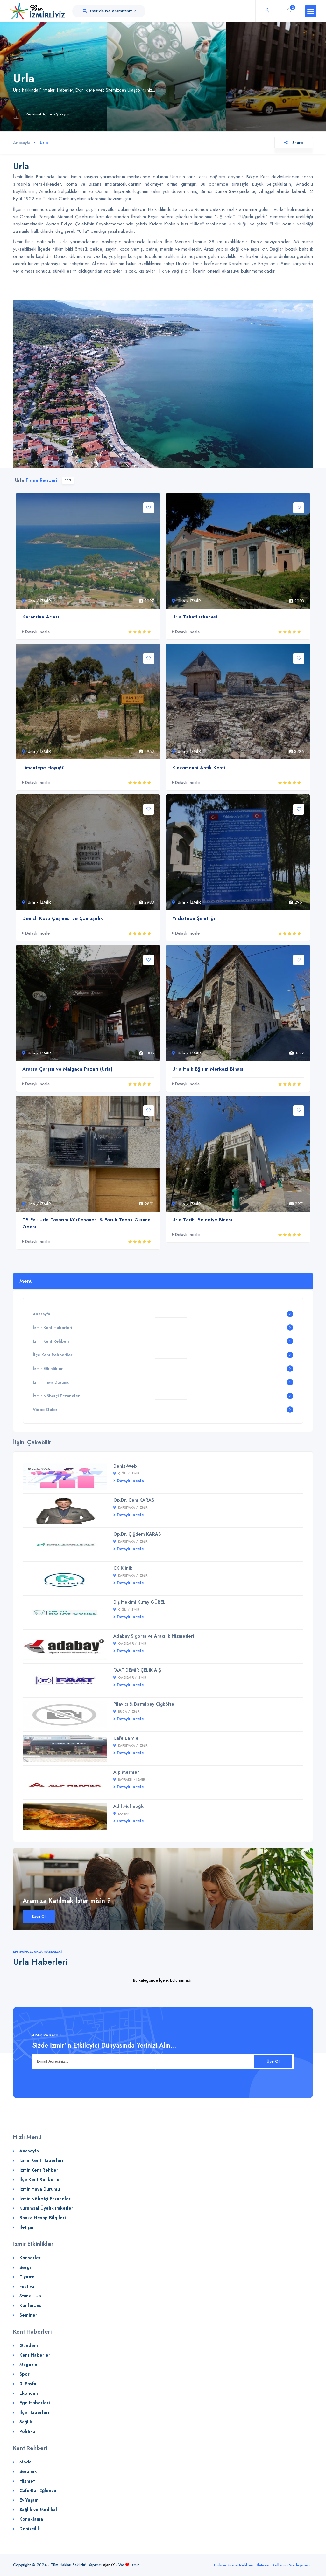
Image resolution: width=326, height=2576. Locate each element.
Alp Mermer (126, 1772)
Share (293, 143)
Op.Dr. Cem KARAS (133, 1500)
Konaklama (31, 2519)
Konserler (30, 2258)
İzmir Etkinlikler (48, 1368)
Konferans (30, 2305)
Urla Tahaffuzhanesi (194, 616)
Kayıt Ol (39, 1917)
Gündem (28, 2345)
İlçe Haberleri (34, 2412)
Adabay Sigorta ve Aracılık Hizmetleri (153, 1636)
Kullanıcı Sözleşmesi (291, 2565)
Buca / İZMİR (126, 1711)
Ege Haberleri (34, 2403)
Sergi (25, 2267)
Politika (27, 2431)
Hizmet (27, 2481)
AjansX (109, 2565)
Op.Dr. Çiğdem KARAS (137, 1534)
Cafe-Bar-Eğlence (37, 2490)
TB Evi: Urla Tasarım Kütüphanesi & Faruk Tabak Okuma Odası (86, 1223)
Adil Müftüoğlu (129, 1806)
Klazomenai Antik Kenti (198, 767)
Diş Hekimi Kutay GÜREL (139, 1602)
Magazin (28, 2364)
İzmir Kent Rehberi (51, 1341)
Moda (25, 2462)
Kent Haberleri (35, 2355)
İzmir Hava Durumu (51, 1382)
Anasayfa (21, 143)
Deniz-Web (125, 1466)
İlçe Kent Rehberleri (41, 2179)
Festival (27, 2286)
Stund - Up (30, 2296)
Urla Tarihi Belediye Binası (202, 1219)
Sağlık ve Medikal (38, 2509)
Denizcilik (29, 2528)
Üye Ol (273, 2061)
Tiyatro (27, 2277)
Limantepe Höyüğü (43, 767)
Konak (121, 1813)
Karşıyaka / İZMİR (130, 1507)
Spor (24, 2374)
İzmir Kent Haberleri (52, 1327)
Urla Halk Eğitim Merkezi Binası (207, 1069)
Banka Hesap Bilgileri (42, 2217)
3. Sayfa (27, 2383)
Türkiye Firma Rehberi (233, 2565)
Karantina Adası (40, 616)
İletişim (27, 2227)
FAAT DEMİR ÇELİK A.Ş (137, 1670)
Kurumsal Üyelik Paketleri (46, 2208)
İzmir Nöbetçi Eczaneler (56, 1396)
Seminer (28, 2315)
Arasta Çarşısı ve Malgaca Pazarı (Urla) (67, 1069)
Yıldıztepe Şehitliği (193, 918)
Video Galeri (45, 1409)
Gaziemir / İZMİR (129, 1643)
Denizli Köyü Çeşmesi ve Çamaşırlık (62, 918)
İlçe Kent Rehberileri (53, 1355)
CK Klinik (122, 1568)
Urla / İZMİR (36, 601)
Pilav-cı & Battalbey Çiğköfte (143, 1704)
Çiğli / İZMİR (126, 1473)
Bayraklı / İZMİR (129, 1779)
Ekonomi (28, 2393)
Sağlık (25, 2422)
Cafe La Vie (125, 1738)
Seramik (28, 2471)
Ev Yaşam (29, 2500)
